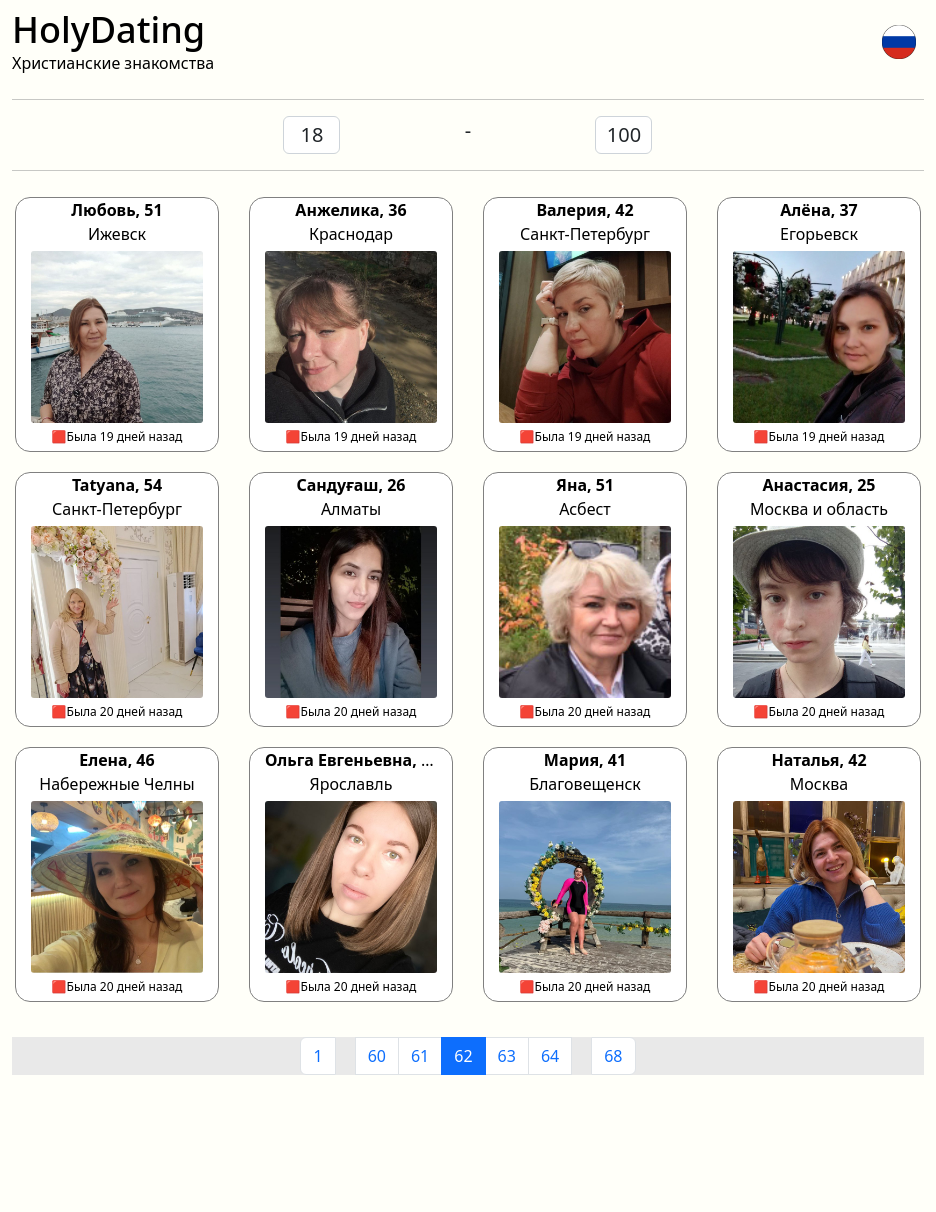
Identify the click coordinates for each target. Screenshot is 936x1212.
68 (613, 1056)
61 (420, 1056)
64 (550, 1056)
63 (507, 1056)
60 (377, 1056)
